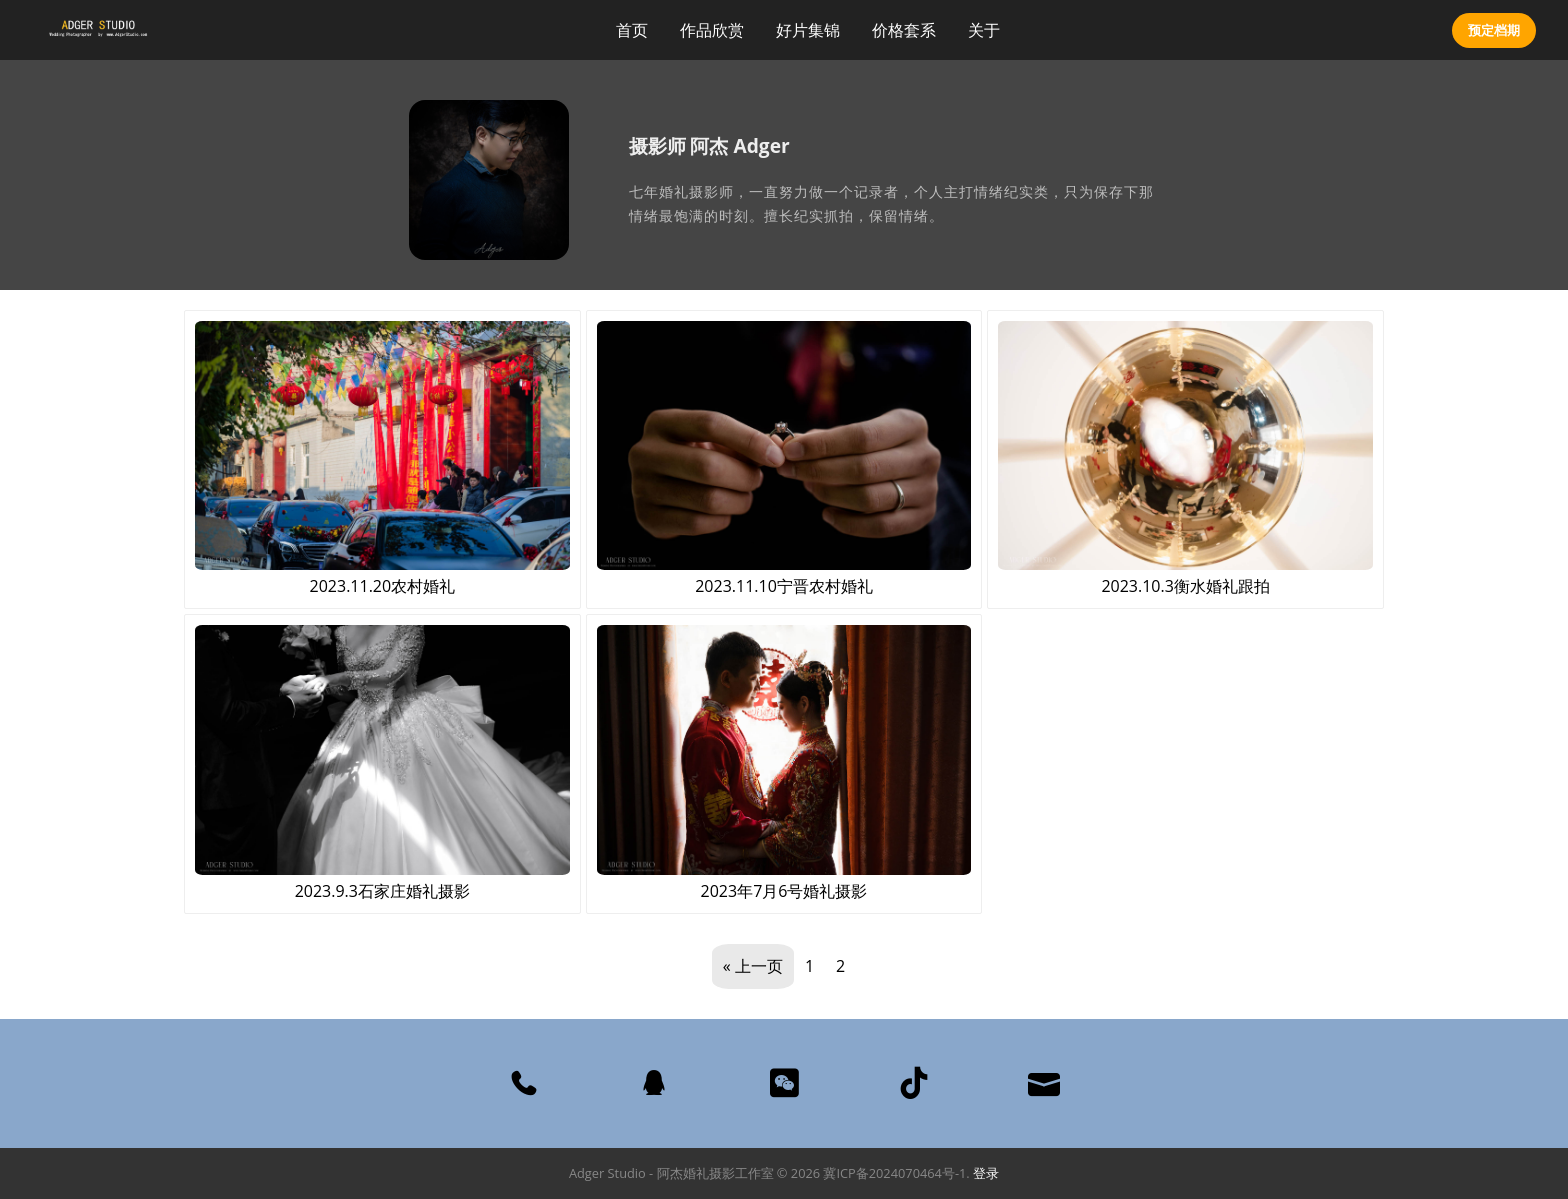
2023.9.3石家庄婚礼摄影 (382, 763)
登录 (986, 1173)
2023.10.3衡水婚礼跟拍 (1185, 459)
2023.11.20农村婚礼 (382, 459)
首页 (632, 30)
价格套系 (904, 30)
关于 (984, 30)
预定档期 (1494, 30)
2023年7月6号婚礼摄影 (784, 763)
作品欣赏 (712, 30)
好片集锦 (808, 30)
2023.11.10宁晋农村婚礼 (784, 459)
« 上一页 (753, 966)
